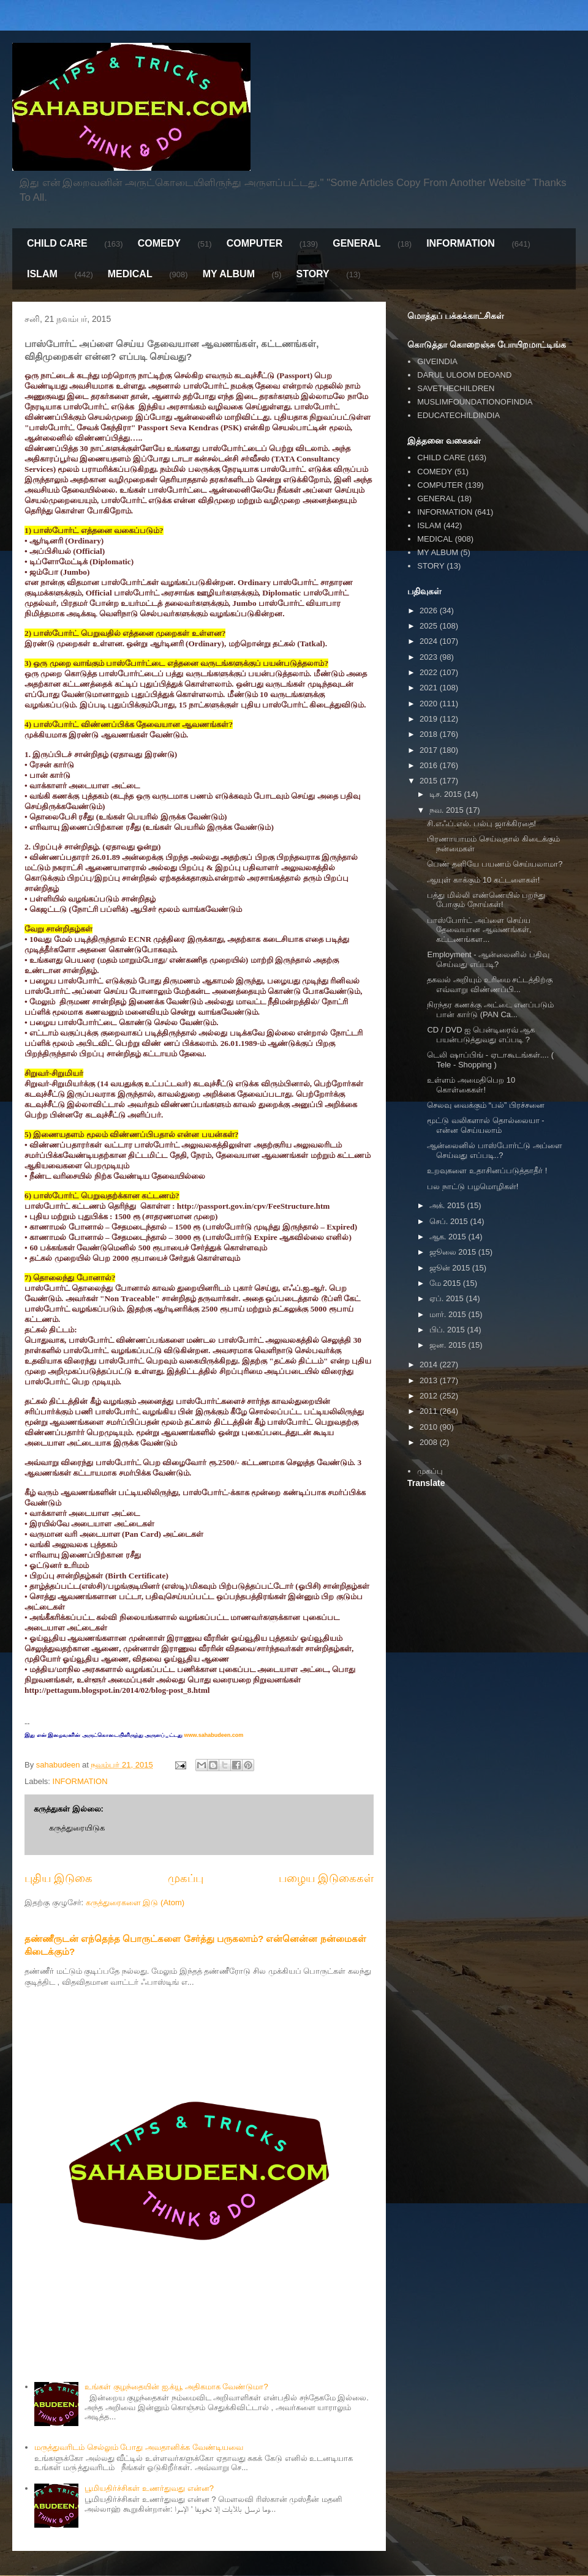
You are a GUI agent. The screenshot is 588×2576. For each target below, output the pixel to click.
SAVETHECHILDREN (455, 388)
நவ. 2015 (447, 810)
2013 (430, 1380)
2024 (430, 641)
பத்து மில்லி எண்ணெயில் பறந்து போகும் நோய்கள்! (486, 899)
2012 (430, 1395)
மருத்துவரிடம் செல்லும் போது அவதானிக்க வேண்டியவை (138, 2447)
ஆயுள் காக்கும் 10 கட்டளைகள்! (483, 879)
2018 (430, 734)
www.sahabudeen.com (213, 1735)
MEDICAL (130, 274)
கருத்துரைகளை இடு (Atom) (135, 1902)
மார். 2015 (449, 1314)
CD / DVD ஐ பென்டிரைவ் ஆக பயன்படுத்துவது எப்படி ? (481, 1034)
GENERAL (356, 243)
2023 (430, 657)
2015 (430, 780)
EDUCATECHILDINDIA (458, 415)
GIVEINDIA (437, 361)
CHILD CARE (57, 243)
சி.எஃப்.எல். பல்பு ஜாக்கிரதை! (481, 823)
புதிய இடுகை (58, 1878)
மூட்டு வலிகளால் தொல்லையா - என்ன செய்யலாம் (485, 1125)
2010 (430, 1427)
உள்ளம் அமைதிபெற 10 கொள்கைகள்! (471, 1084)
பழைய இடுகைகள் (326, 1878)
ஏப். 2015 (447, 1298)
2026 (430, 610)
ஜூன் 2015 (450, 1267)
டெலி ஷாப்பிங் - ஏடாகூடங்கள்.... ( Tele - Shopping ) (490, 1059)
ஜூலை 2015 (453, 1251)
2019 (430, 718)
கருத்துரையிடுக (77, 1827)
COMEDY (159, 243)
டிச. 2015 (446, 794)
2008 (430, 1442)
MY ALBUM (229, 274)
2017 (430, 750)
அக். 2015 (448, 1205)
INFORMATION (460, 243)
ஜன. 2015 (449, 1345)
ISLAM (42, 274)
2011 (430, 1411)
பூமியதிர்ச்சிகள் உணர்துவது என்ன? (149, 2488)
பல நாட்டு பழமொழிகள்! (472, 1186)
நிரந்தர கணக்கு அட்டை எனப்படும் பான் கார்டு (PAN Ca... (490, 1009)
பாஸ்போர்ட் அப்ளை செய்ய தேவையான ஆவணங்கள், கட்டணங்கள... (479, 930)
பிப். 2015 (448, 1329)
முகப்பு (185, 1878)
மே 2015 (446, 1283)
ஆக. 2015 (449, 1236)
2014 (430, 1364)
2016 (430, 765)
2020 (430, 703)
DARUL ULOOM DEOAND (464, 374)
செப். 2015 (449, 1221)
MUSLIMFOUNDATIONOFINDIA (474, 401)
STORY (312, 274)
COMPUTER (255, 243)
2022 (430, 672)
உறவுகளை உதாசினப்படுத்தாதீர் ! (487, 1170)
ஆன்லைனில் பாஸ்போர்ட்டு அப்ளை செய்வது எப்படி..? (494, 1150)
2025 (430, 625)
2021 (430, 687)
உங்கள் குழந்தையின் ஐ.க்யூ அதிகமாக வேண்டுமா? (176, 2386)
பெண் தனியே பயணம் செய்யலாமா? (494, 863)
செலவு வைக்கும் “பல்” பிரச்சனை (486, 1105)
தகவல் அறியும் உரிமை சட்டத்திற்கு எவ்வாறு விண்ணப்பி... (489, 984)
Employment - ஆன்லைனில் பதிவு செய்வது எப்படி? (488, 959)
